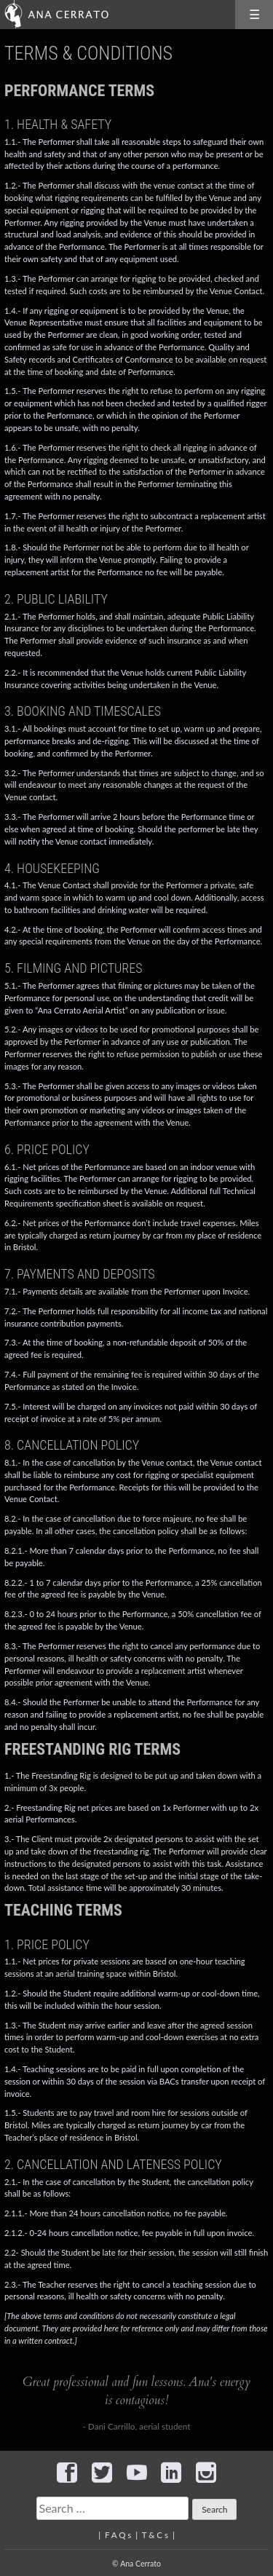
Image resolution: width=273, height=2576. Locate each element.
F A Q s (118, 2535)
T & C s (155, 2535)
